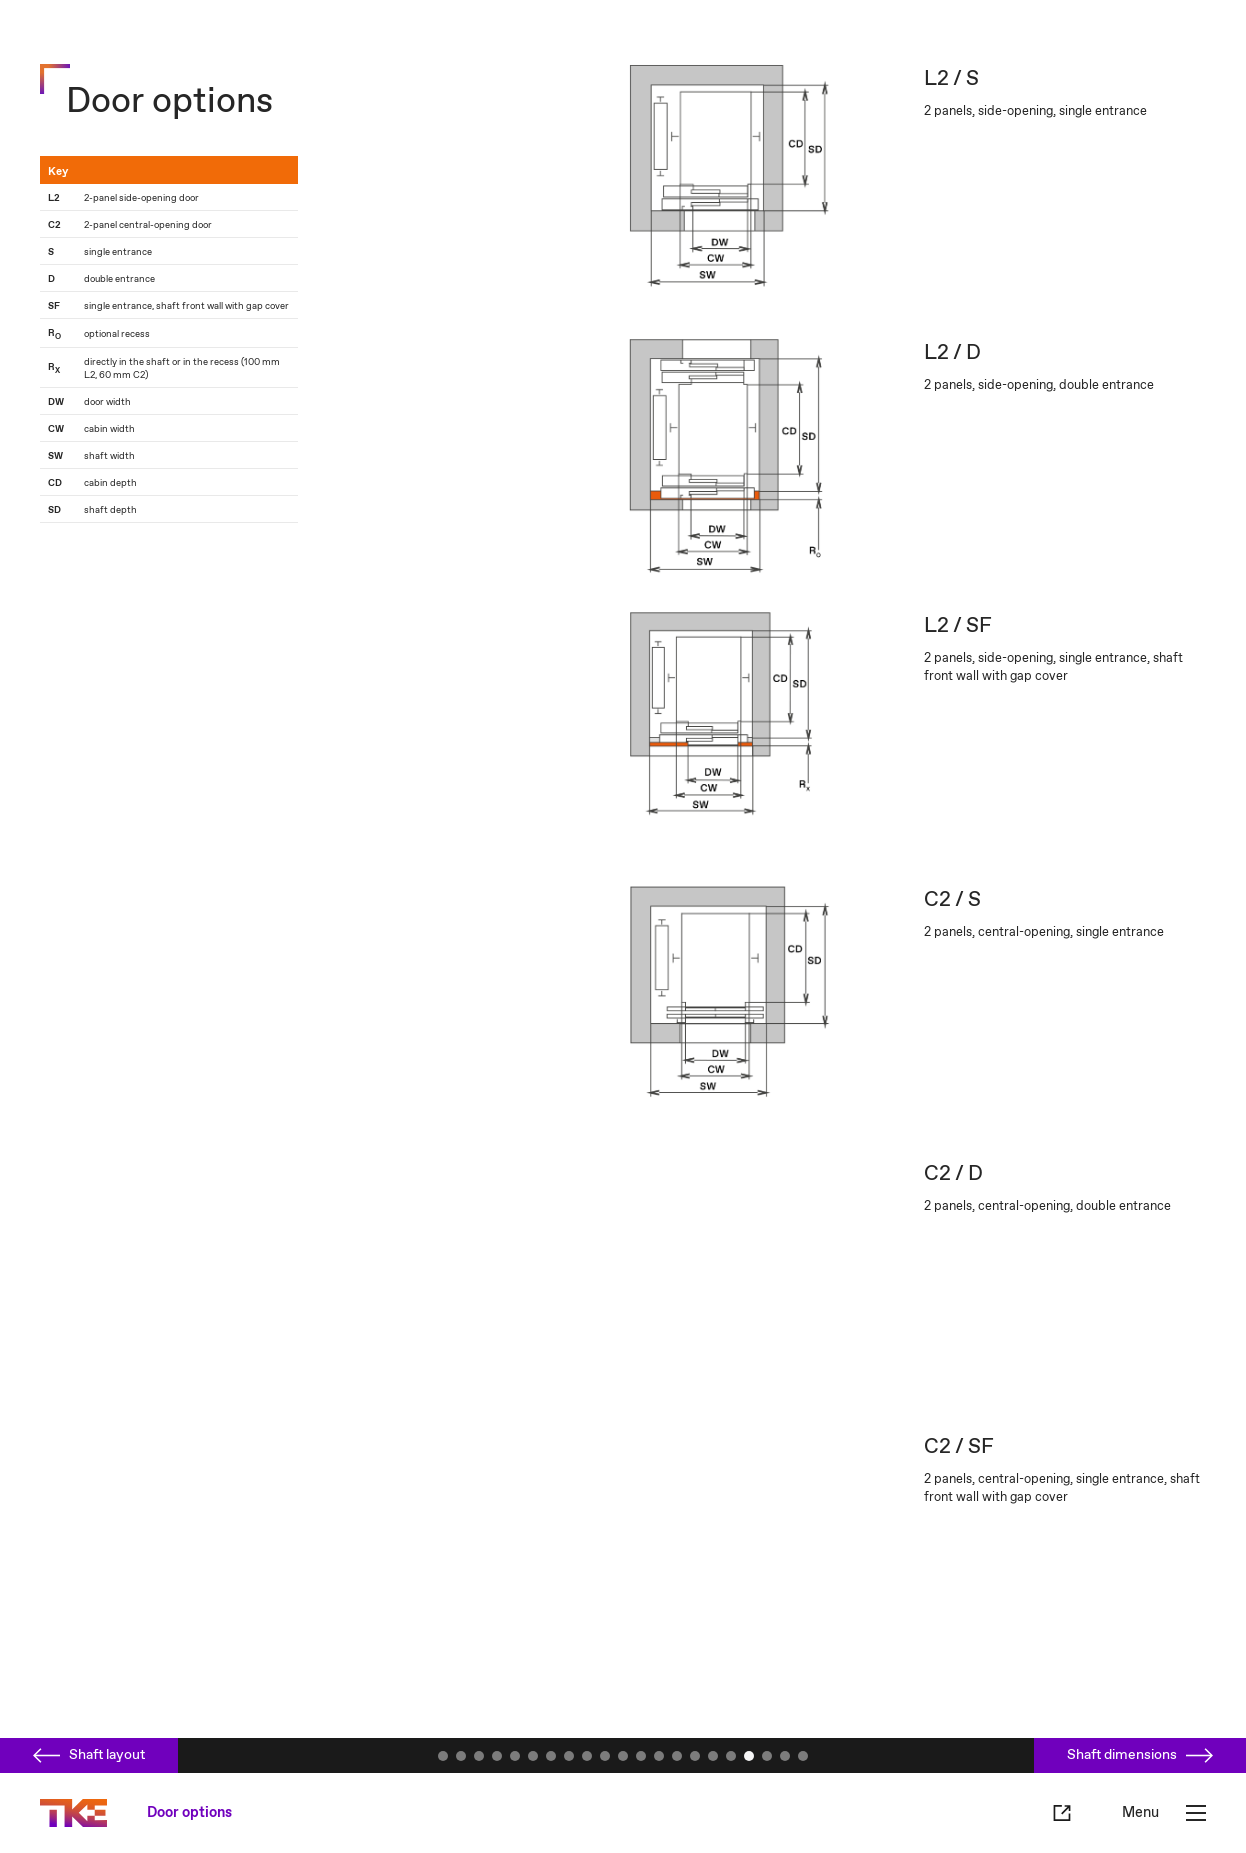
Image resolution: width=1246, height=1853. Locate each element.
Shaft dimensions (1140, 1755)
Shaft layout (89, 1755)
